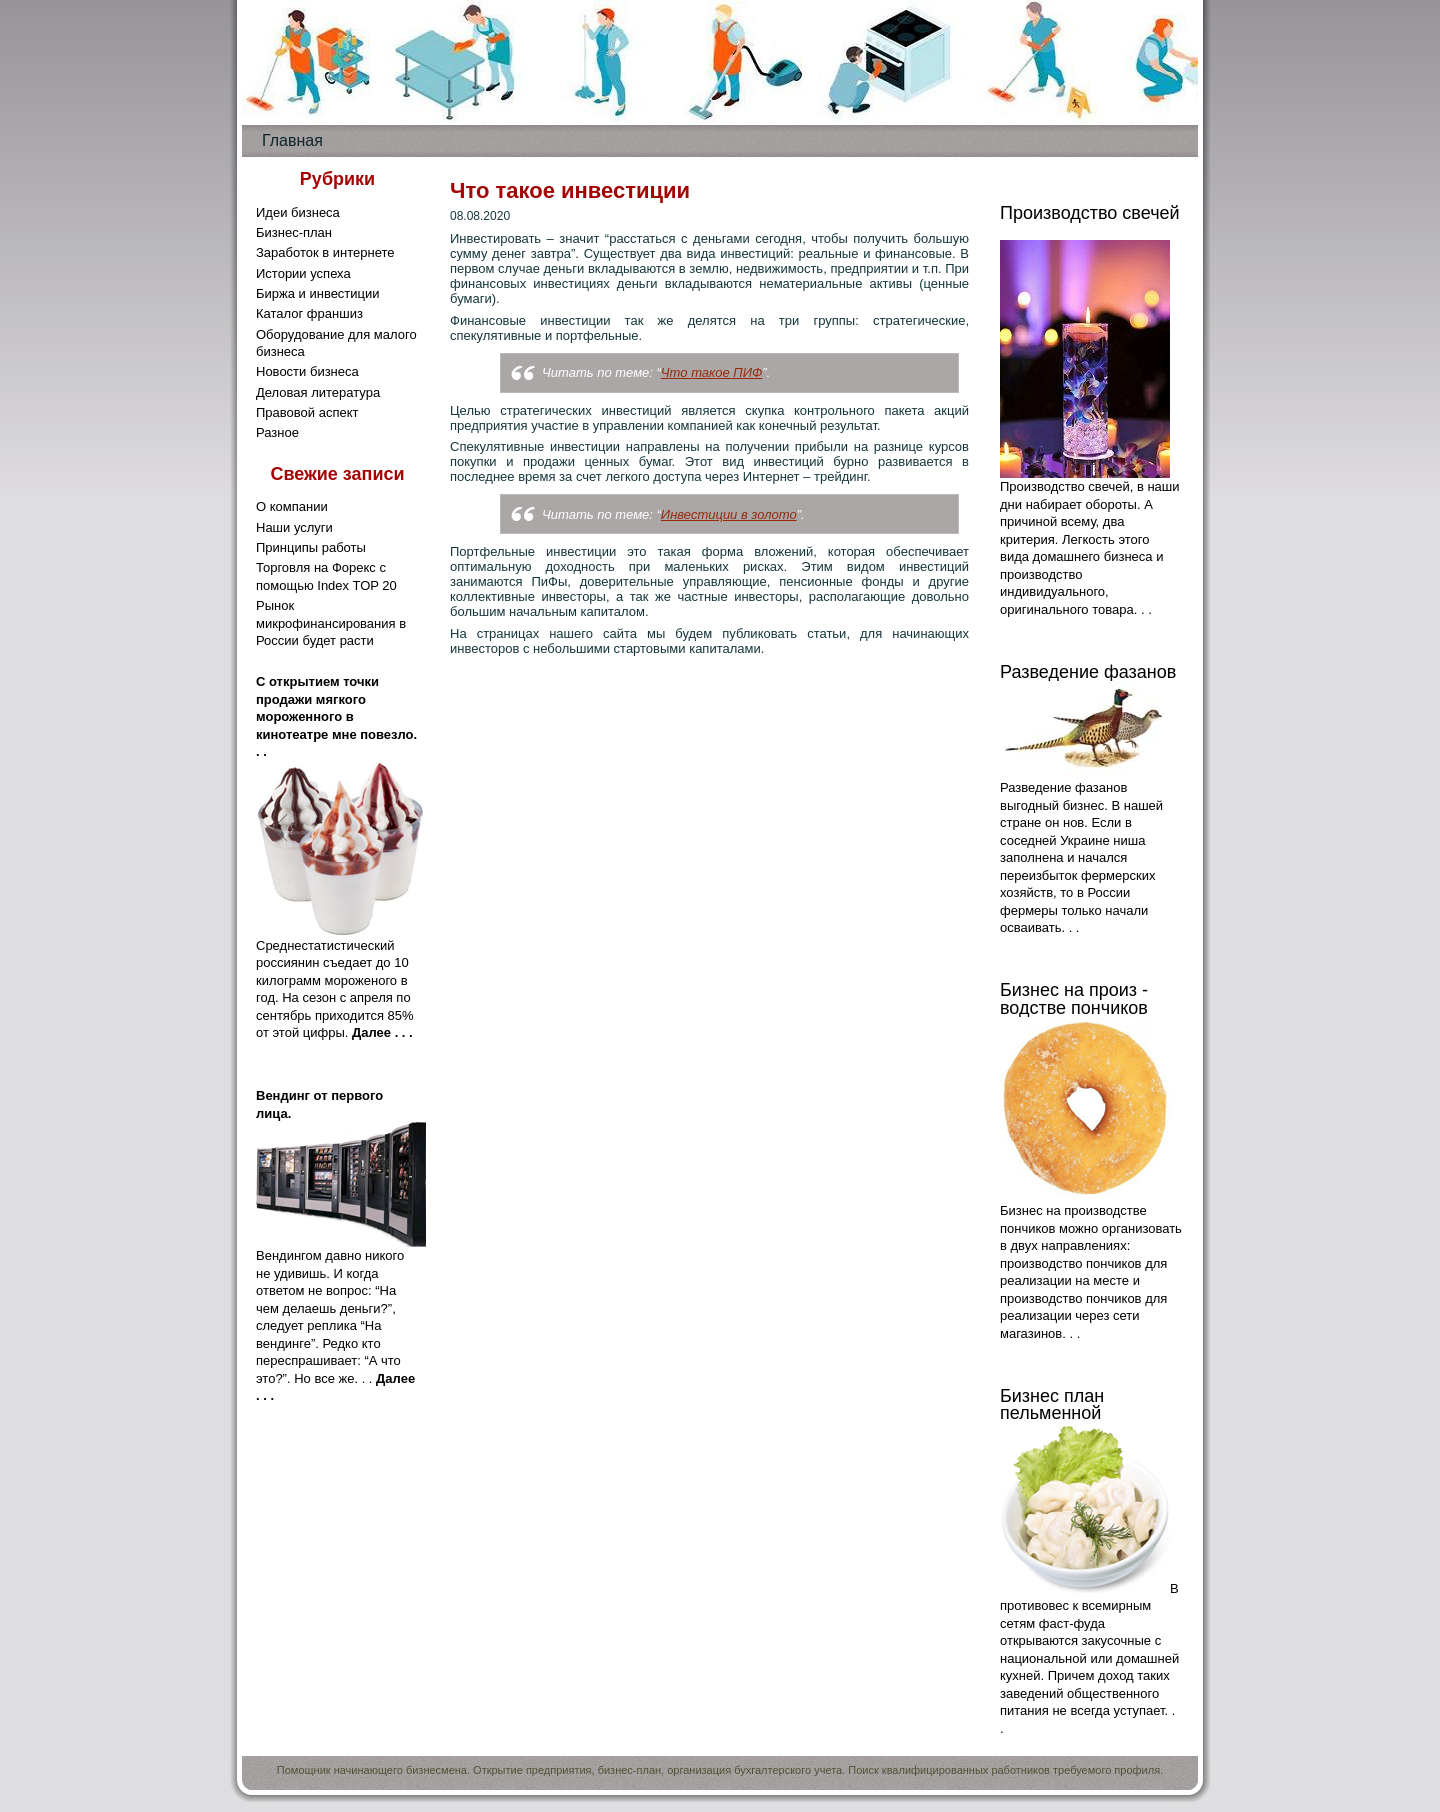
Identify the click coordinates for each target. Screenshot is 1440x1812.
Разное (277, 432)
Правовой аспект (307, 412)
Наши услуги (294, 527)
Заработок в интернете (325, 252)
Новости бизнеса (307, 371)
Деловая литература (318, 392)
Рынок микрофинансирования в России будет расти (331, 623)
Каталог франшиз (309, 313)
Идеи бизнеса (298, 212)
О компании (292, 506)
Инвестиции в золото (729, 514)
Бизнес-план (294, 232)
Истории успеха (303, 273)
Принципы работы (311, 547)
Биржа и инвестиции (318, 293)
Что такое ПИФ (711, 372)
